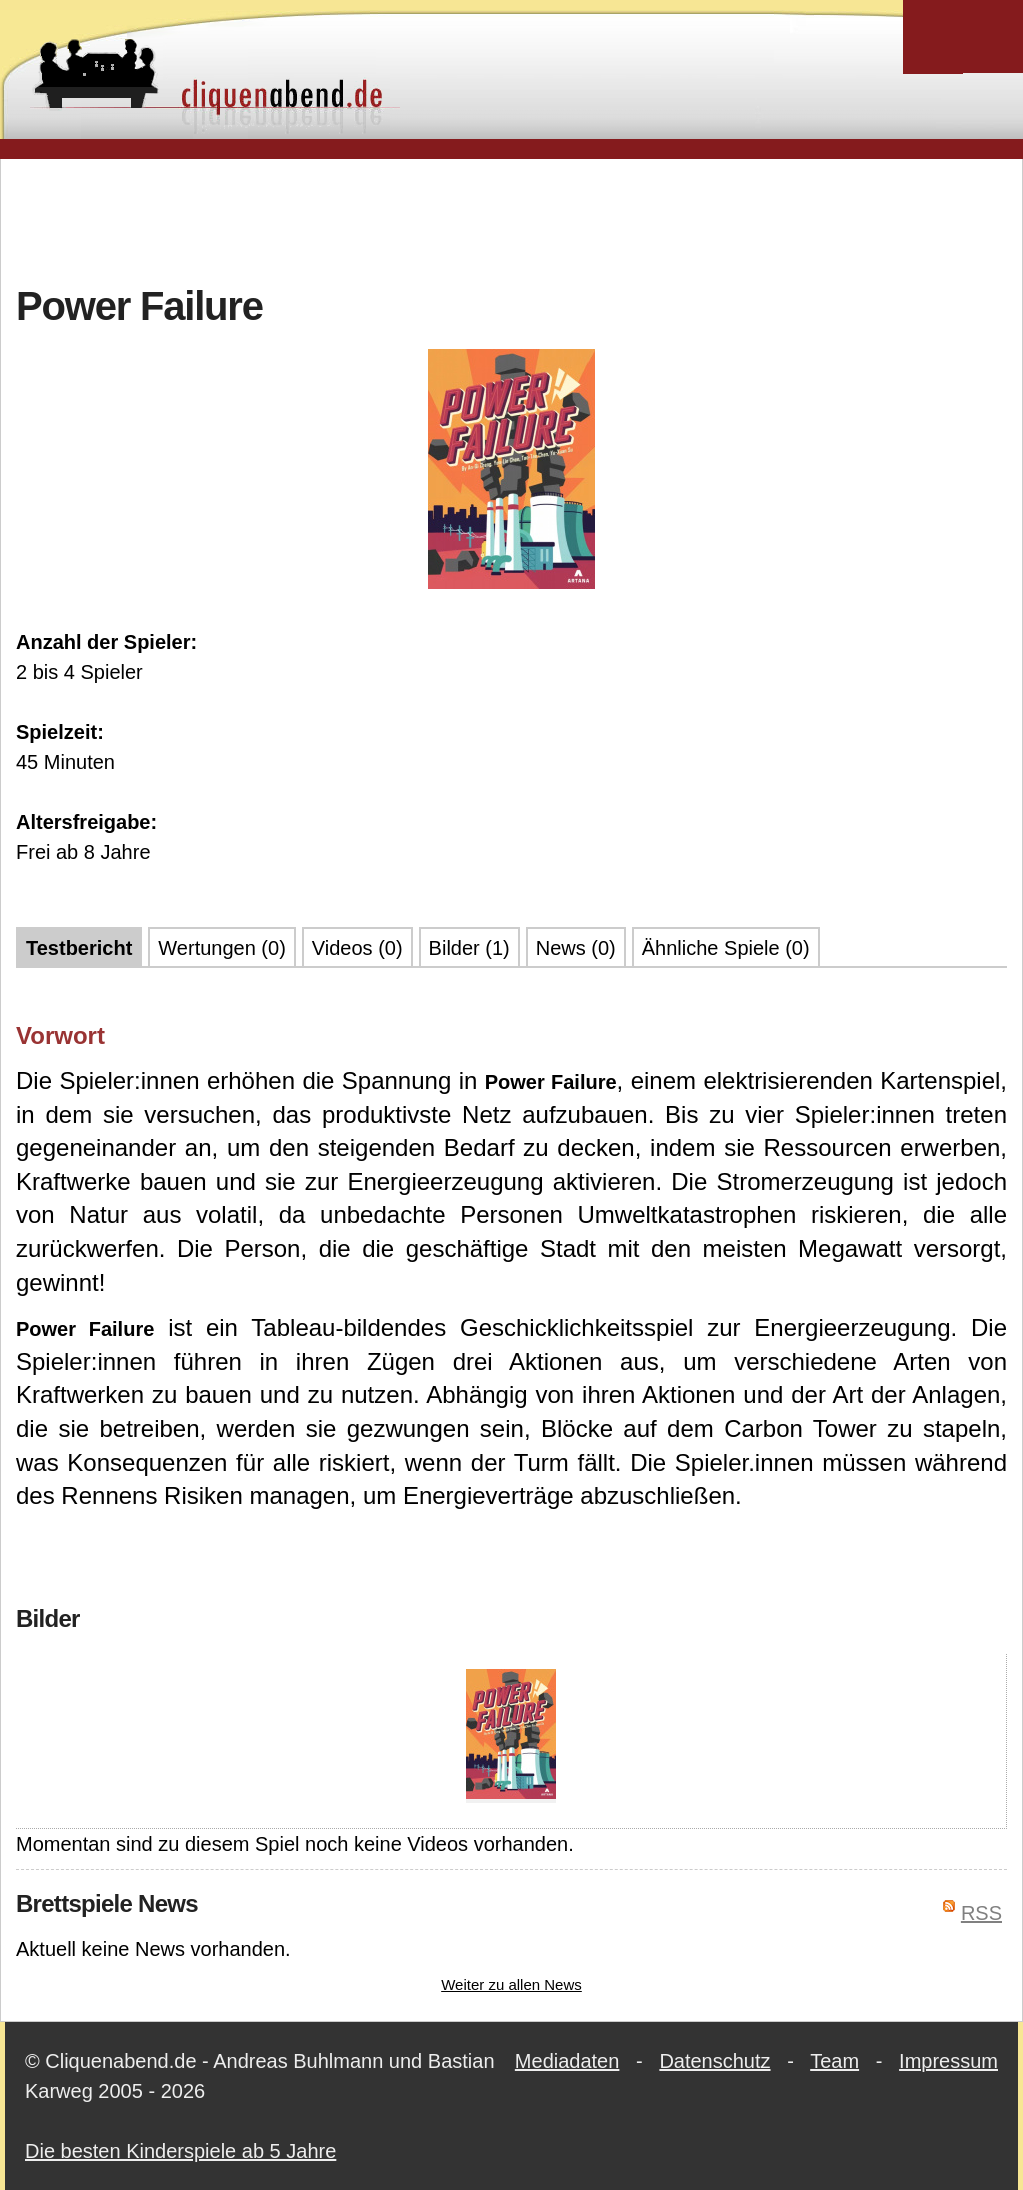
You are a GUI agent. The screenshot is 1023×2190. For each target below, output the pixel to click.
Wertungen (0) (221, 948)
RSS (981, 1913)
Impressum (948, 2061)
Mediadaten (567, 2061)
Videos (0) (357, 948)
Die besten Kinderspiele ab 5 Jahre (180, 2151)
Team (834, 2061)
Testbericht (79, 948)
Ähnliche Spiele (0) (726, 948)
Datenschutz (714, 2061)
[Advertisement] (512, 219)
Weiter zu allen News (511, 1984)
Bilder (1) (469, 948)
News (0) (576, 948)
